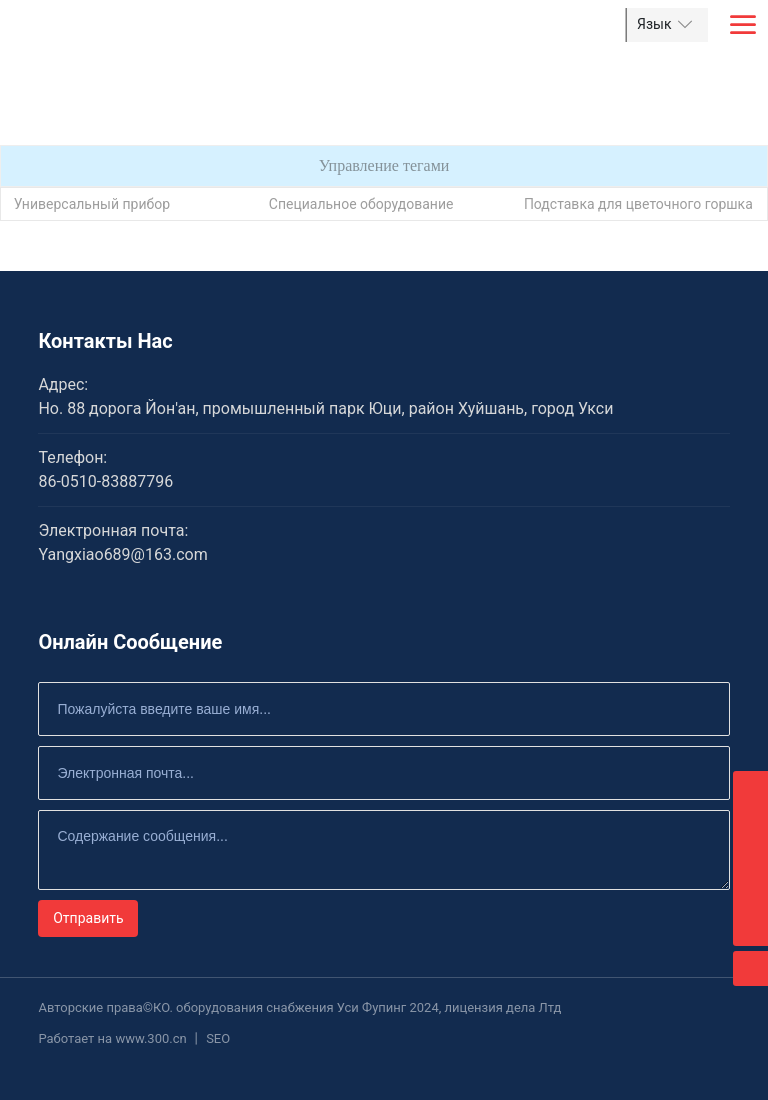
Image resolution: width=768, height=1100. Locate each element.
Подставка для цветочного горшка (638, 204)
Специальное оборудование (361, 204)
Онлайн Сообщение (130, 642)
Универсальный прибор (92, 204)
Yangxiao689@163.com (122, 554)
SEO (218, 1038)
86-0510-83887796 (105, 481)
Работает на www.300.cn (112, 1038)
